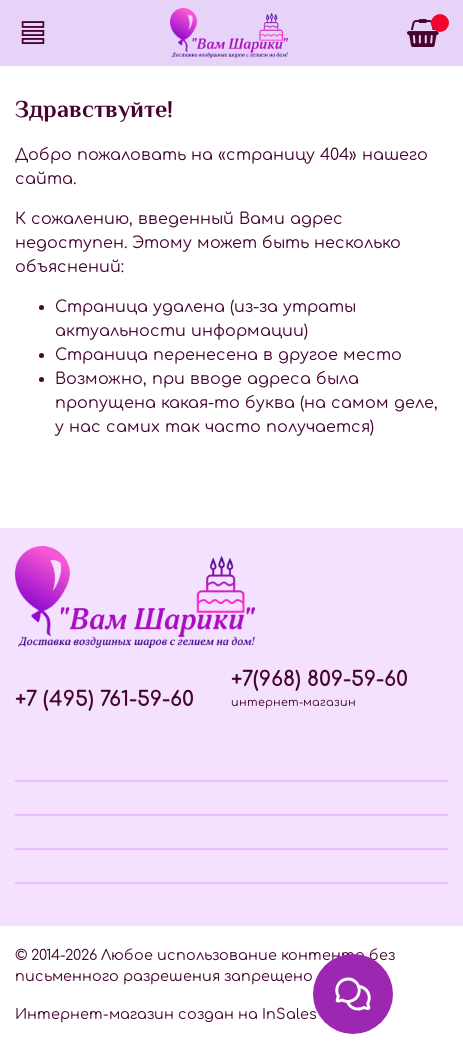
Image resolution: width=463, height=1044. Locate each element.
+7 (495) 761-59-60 (104, 699)
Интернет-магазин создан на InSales (166, 1014)
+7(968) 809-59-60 (319, 679)
